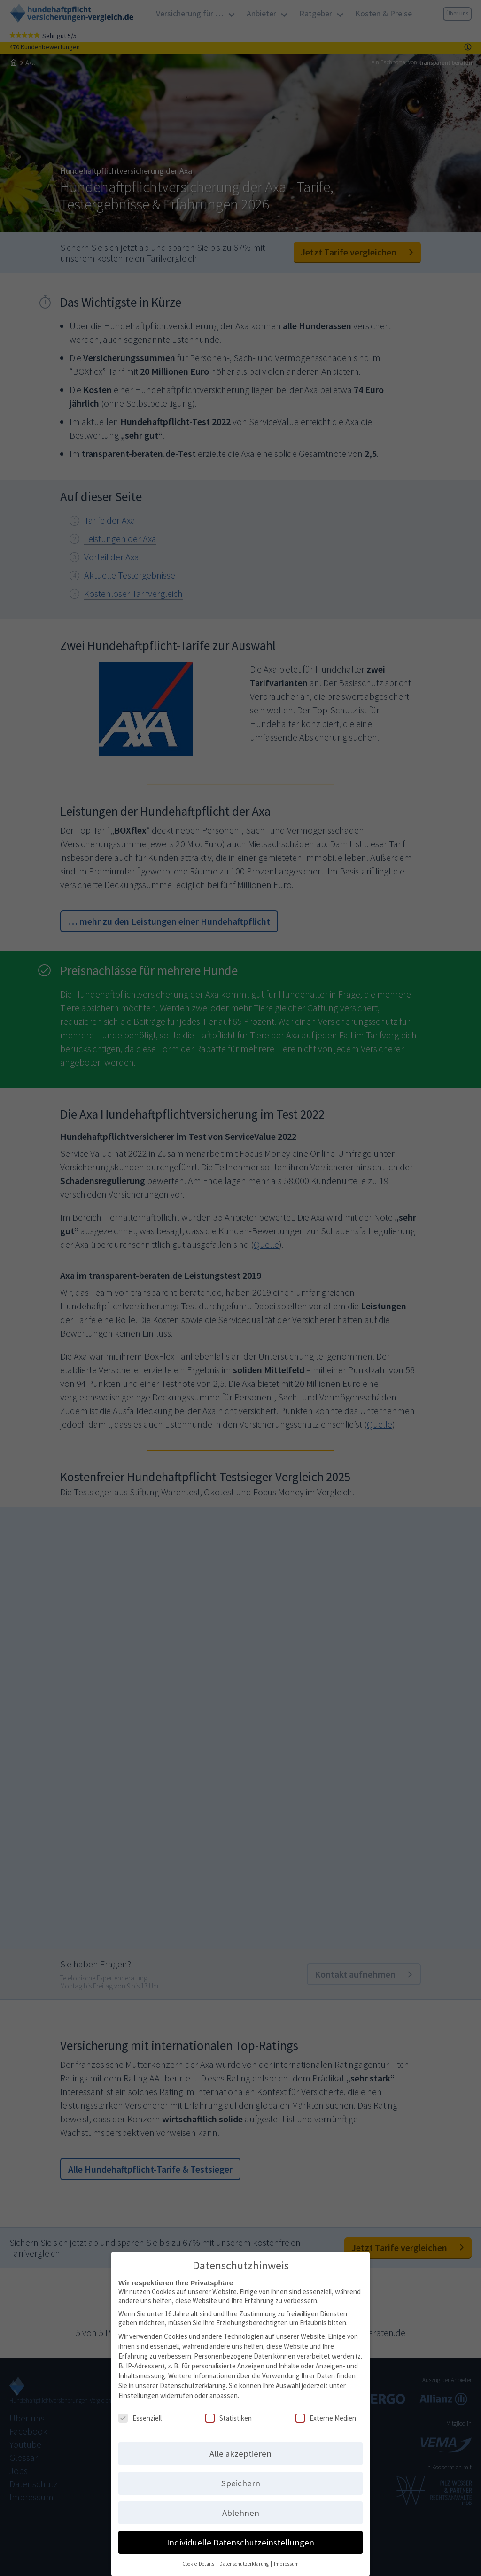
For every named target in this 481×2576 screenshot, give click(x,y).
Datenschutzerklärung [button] (244, 2558)
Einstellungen (138, 2390)
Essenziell (140, 2412)
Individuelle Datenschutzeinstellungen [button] (240, 2537)
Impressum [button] (286, 2558)
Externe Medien (325, 2412)
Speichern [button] (240, 2477)
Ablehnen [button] (240, 2507)
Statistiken (228, 2412)
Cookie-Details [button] (198, 2558)
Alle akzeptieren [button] (240, 2448)
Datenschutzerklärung (193, 2380)
